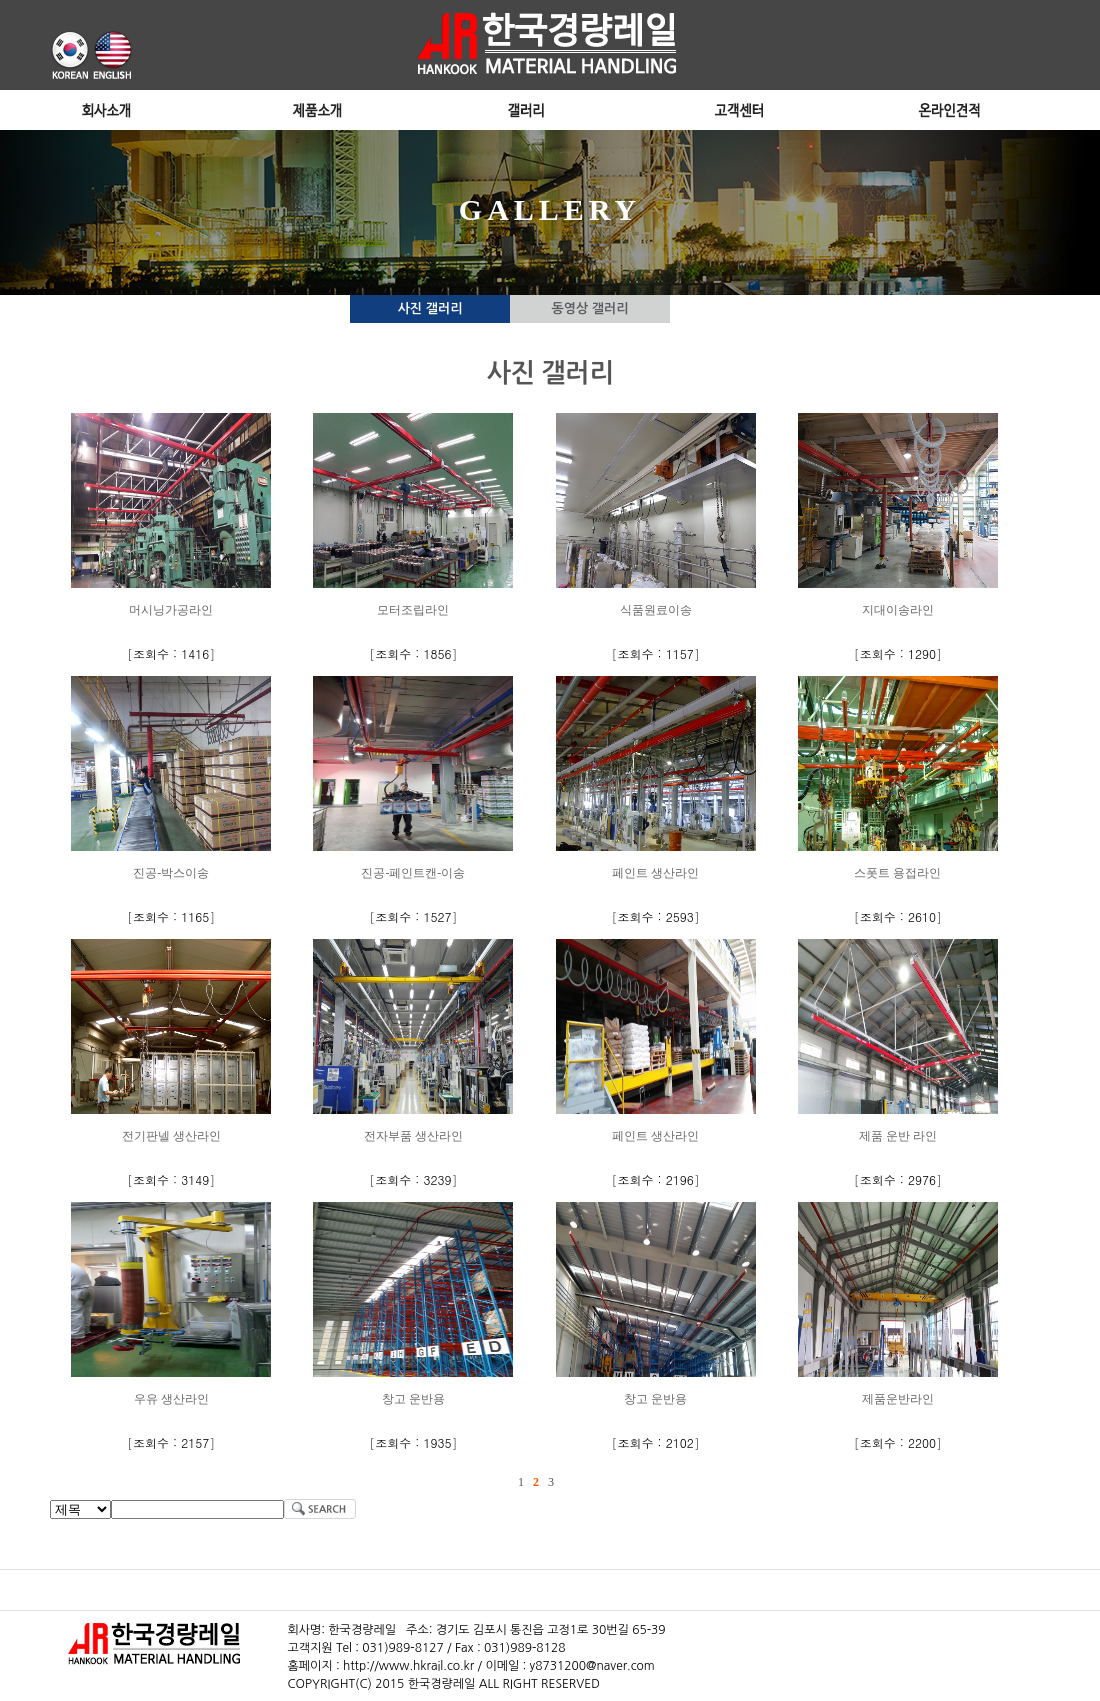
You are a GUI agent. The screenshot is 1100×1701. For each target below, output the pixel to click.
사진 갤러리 (430, 308)
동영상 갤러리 (590, 308)
